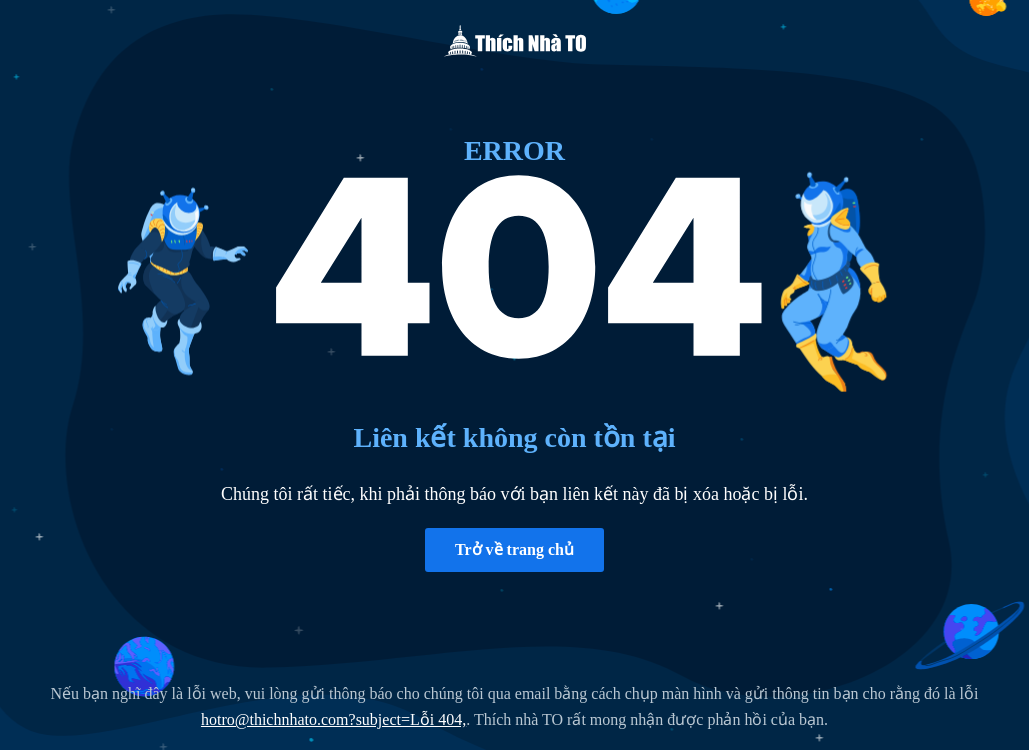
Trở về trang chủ (514, 549)
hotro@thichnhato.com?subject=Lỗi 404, (333, 719)
